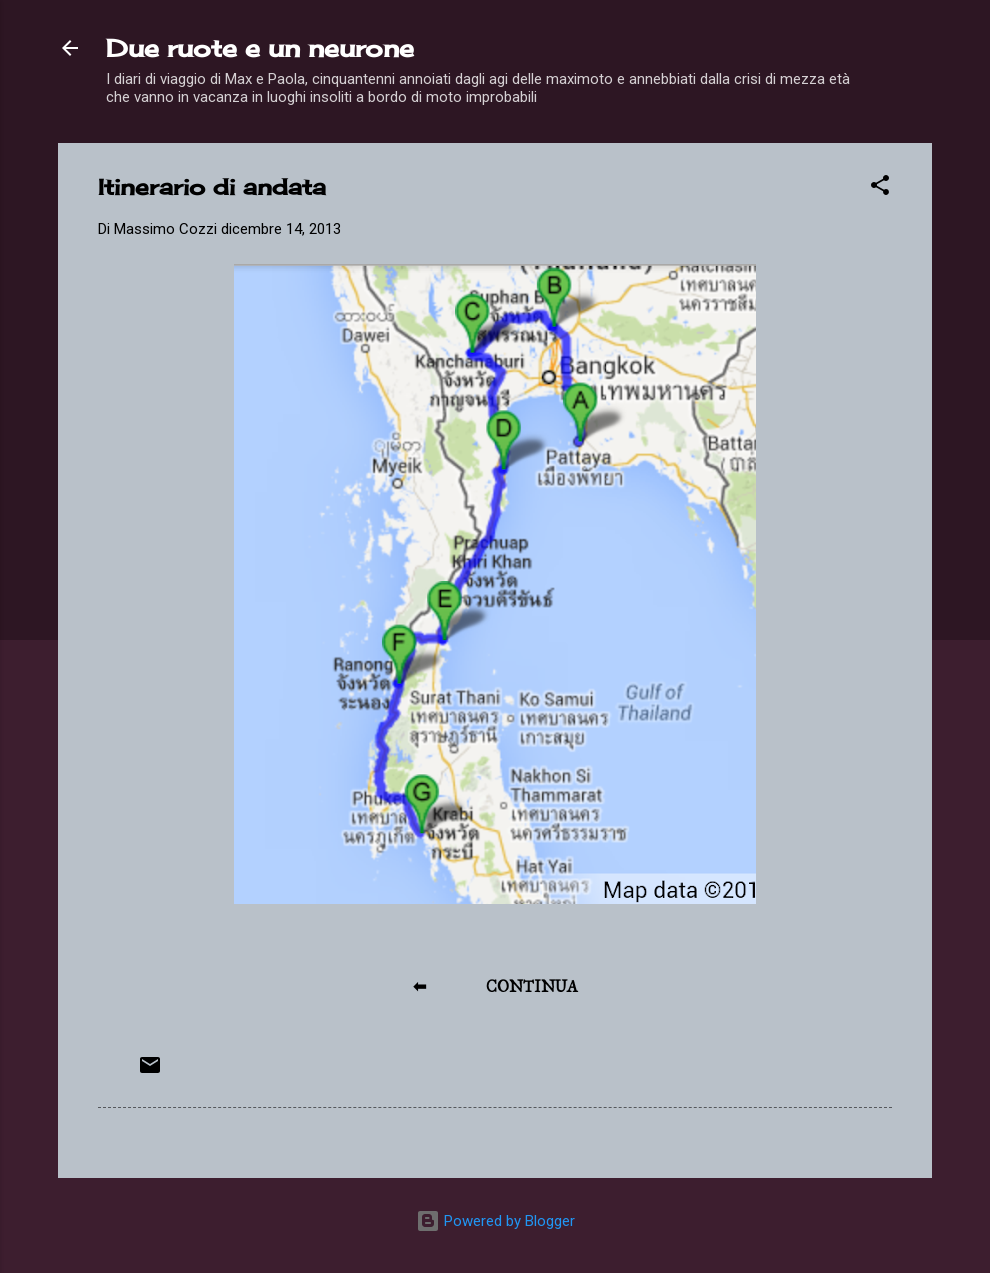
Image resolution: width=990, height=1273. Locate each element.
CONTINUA (532, 986)
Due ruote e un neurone (260, 48)
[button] (880, 188)
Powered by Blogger (495, 1221)
